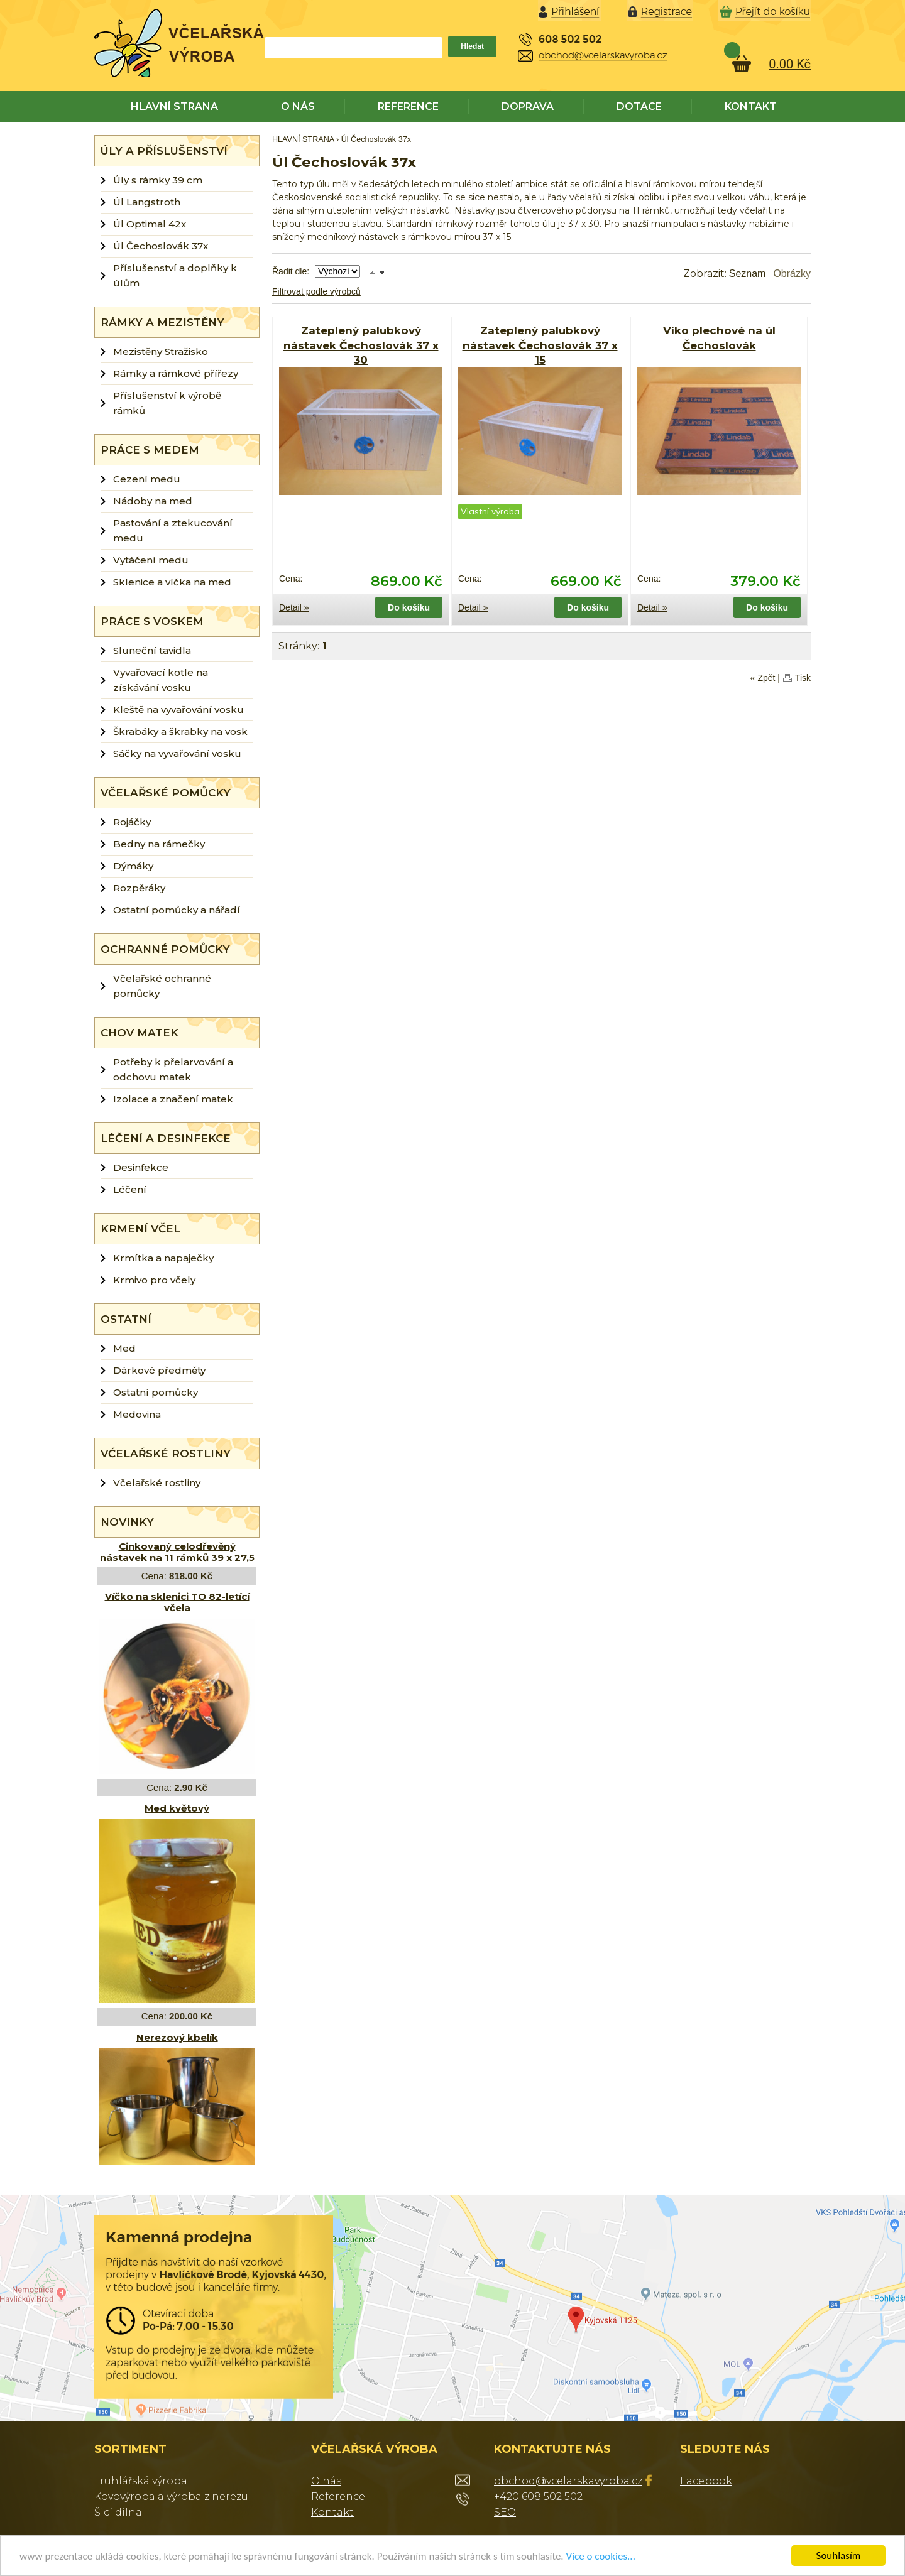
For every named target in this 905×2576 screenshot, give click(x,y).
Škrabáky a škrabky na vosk (180, 731)
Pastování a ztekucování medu (173, 530)
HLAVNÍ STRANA (174, 106)
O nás (326, 2481)
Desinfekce (140, 1167)
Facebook (706, 2481)
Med (124, 1348)
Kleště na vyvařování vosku (178, 709)
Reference (338, 2497)
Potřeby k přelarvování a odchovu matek (173, 1069)
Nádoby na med (152, 501)
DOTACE (639, 106)
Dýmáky (133, 866)
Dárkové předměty (159, 1370)
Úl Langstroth (146, 202)
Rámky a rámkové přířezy (175, 373)
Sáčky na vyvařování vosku (177, 753)
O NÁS (298, 106)
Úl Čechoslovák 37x (160, 246)
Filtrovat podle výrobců (316, 291)
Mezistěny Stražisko (160, 351)
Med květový (177, 1808)
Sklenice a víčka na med (172, 582)
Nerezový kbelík (177, 2037)
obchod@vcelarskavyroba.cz (568, 2481)
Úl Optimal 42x (149, 224)
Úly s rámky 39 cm (157, 180)
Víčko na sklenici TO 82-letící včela (177, 1602)
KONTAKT (751, 106)
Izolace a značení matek (173, 1099)
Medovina (137, 1414)
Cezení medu (146, 479)
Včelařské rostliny (156, 1483)
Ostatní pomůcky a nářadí (176, 910)
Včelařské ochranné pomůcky (162, 985)
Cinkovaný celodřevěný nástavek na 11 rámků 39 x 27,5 (177, 1551)
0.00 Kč (790, 64)
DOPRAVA (528, 106)
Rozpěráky (139, 888)
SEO (505, 2512)
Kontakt (332, 2512)
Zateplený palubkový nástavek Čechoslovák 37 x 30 (361, 345)
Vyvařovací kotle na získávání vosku (160, 679)
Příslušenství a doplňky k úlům (175, 275)
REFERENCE (408, 106)
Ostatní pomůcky (155, 1392)
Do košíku (409, 607)
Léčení (129, 1189)
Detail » (294, 607)
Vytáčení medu (151, 560)
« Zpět (763, 678)
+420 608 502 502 (538, 2497)
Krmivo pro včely (154, 1280)
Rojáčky (132, 822)
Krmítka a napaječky (163, 1258)
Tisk (803, 678)
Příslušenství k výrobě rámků (167, 402)
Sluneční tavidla (152, 650)
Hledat (472, 46)
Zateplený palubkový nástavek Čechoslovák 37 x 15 (540, 345)
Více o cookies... (600, 2556)
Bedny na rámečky (159, 844)
